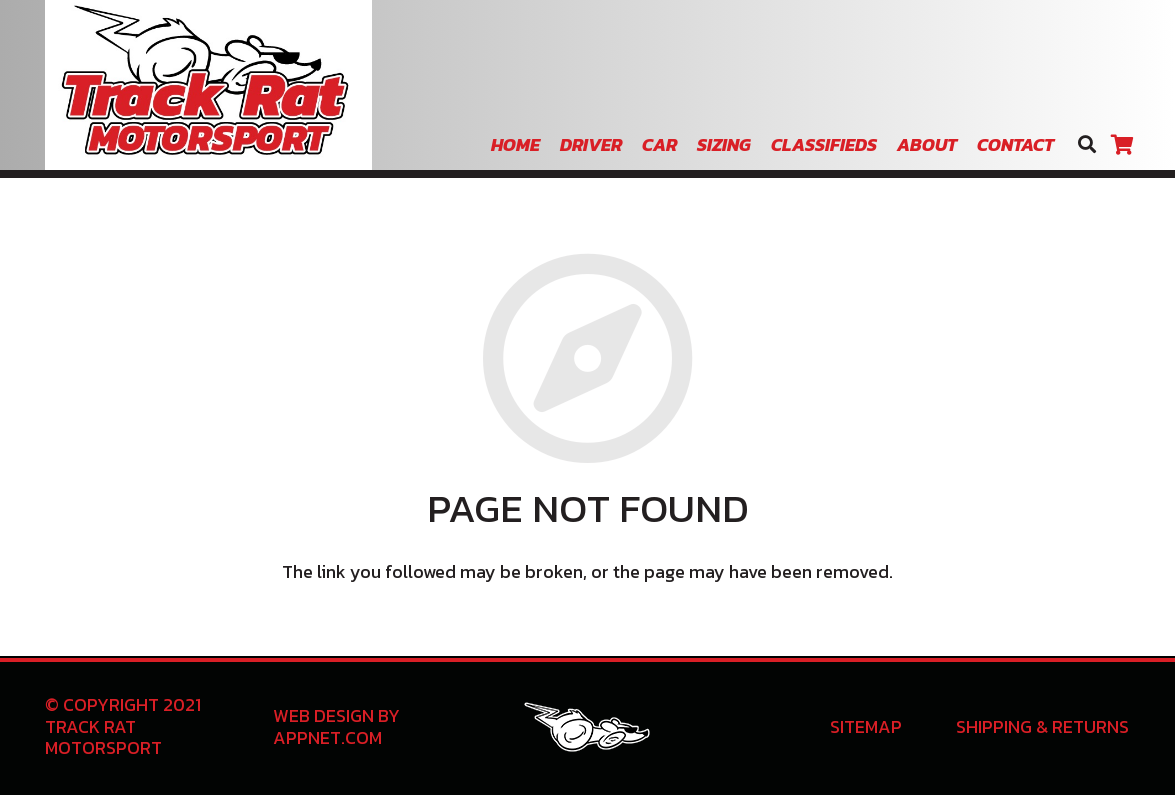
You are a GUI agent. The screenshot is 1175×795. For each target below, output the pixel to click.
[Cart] (1122, 145)
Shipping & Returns (1042, 726)
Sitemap (866, 726)
